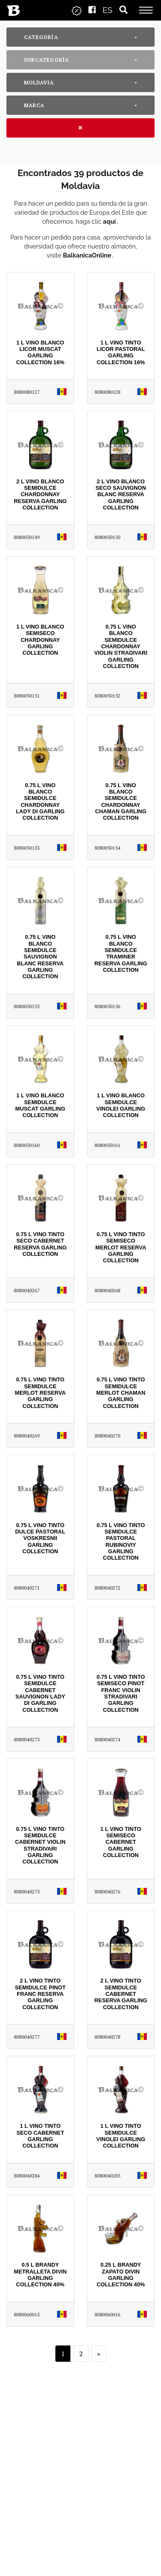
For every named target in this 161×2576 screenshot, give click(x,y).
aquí (109, 221)
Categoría (41, 37)
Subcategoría (46, 60)
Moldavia (39, 82)
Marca (34, 105)
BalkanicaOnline (87, 255)
